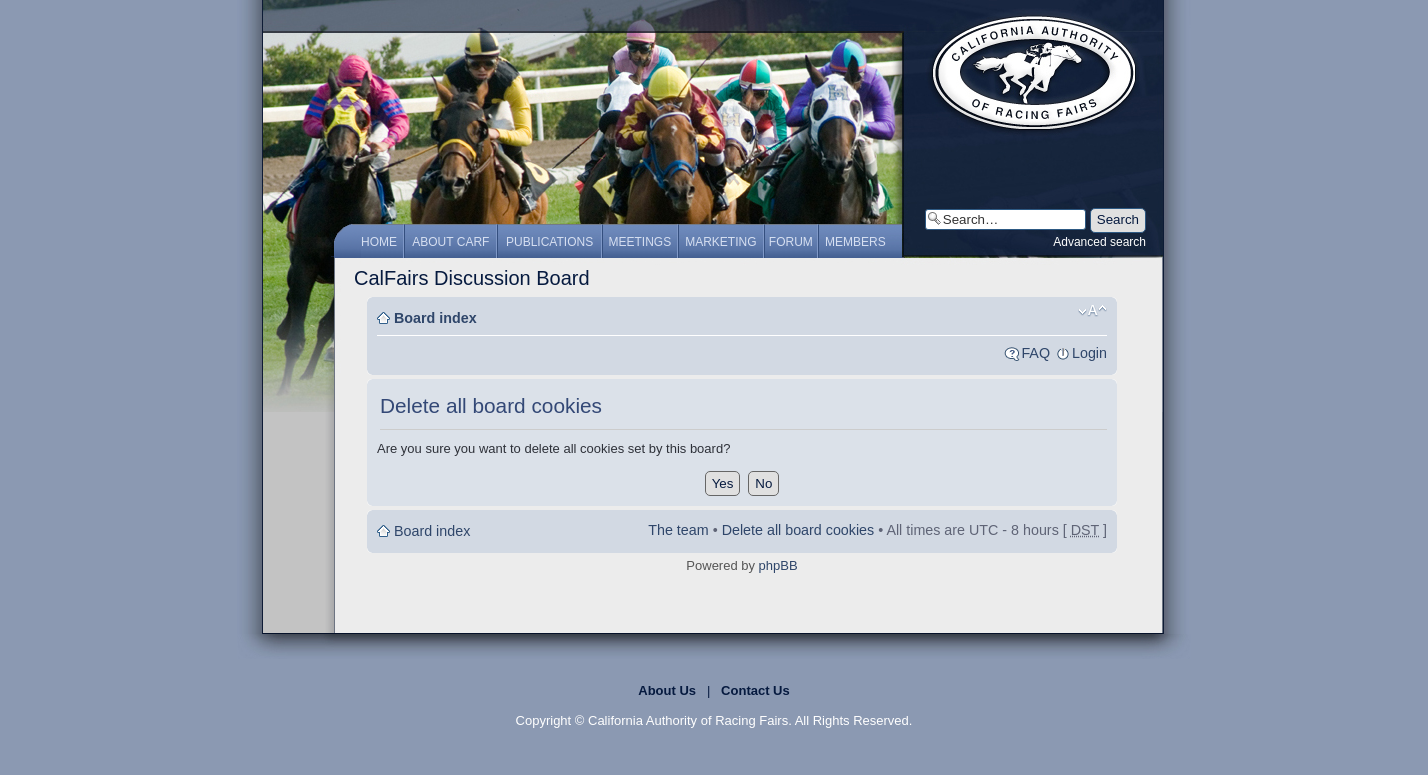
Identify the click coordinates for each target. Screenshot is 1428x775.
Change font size (1092, 311)
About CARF (450, 242)
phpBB (778, 565)
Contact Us (755, 690)
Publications (549, 242)
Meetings (640, 242)
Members (855, 242)
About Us (667, 690)
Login (1089, 353)
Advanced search (1099, 242)
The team (678, 530)
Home (379, 242)
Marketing (720, 242)
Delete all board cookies (798, 530)
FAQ (1035, 353)
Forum (791, 242)
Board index (435, 318)
